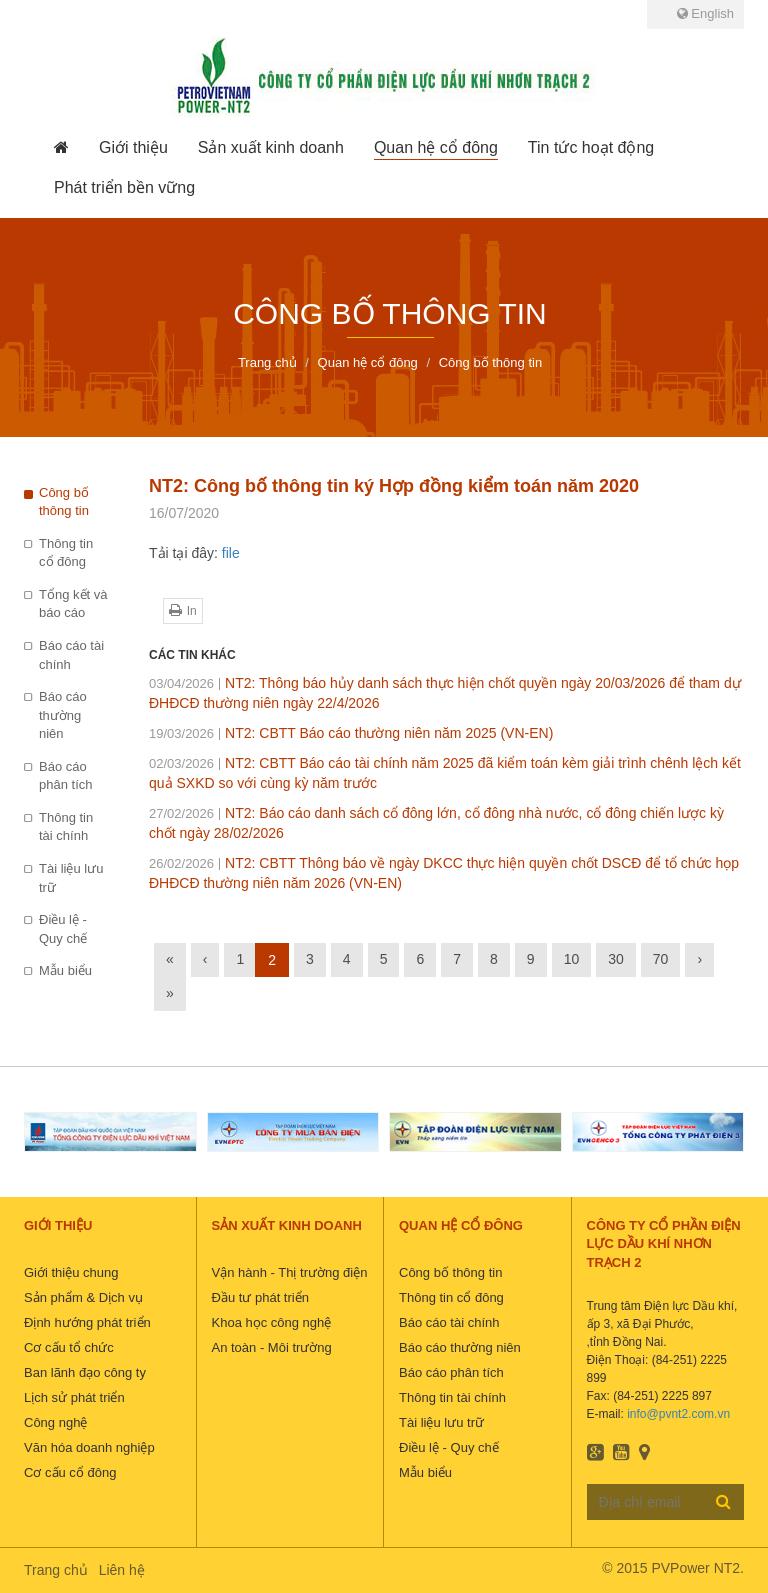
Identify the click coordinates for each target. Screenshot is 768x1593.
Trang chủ (56, 1570)
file (231, 553)
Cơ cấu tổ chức (69, 1347)
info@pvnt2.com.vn (678, 1414)
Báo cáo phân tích (66, 776)
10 (572, 959)
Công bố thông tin (64, 502)
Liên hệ (122, 1570)
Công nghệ (55, 1422)
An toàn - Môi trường (272, 1347)
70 (661, 959)
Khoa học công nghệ (272, 1322)
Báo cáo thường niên (63, 715)
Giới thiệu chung (71, 1272)
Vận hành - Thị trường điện (290, 1272)
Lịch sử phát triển (74, 1397)
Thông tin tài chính (66, 827)
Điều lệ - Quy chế (63, 929)
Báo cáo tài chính (71, 655)
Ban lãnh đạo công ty (85, 1372)
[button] (133, 148)
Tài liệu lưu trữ (71, 878)
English (705, 13)
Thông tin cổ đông (66, 553)
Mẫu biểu (65, 970)
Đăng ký (723, 1501)
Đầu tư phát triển (260, 1297)
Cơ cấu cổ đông (70, 1472)
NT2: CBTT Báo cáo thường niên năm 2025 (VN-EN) (351, 733)
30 (616, 959)
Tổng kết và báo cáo (73, 604)
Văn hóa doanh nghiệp (89, 1447)
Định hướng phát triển (87, 1322)
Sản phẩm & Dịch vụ (83, 1297)
